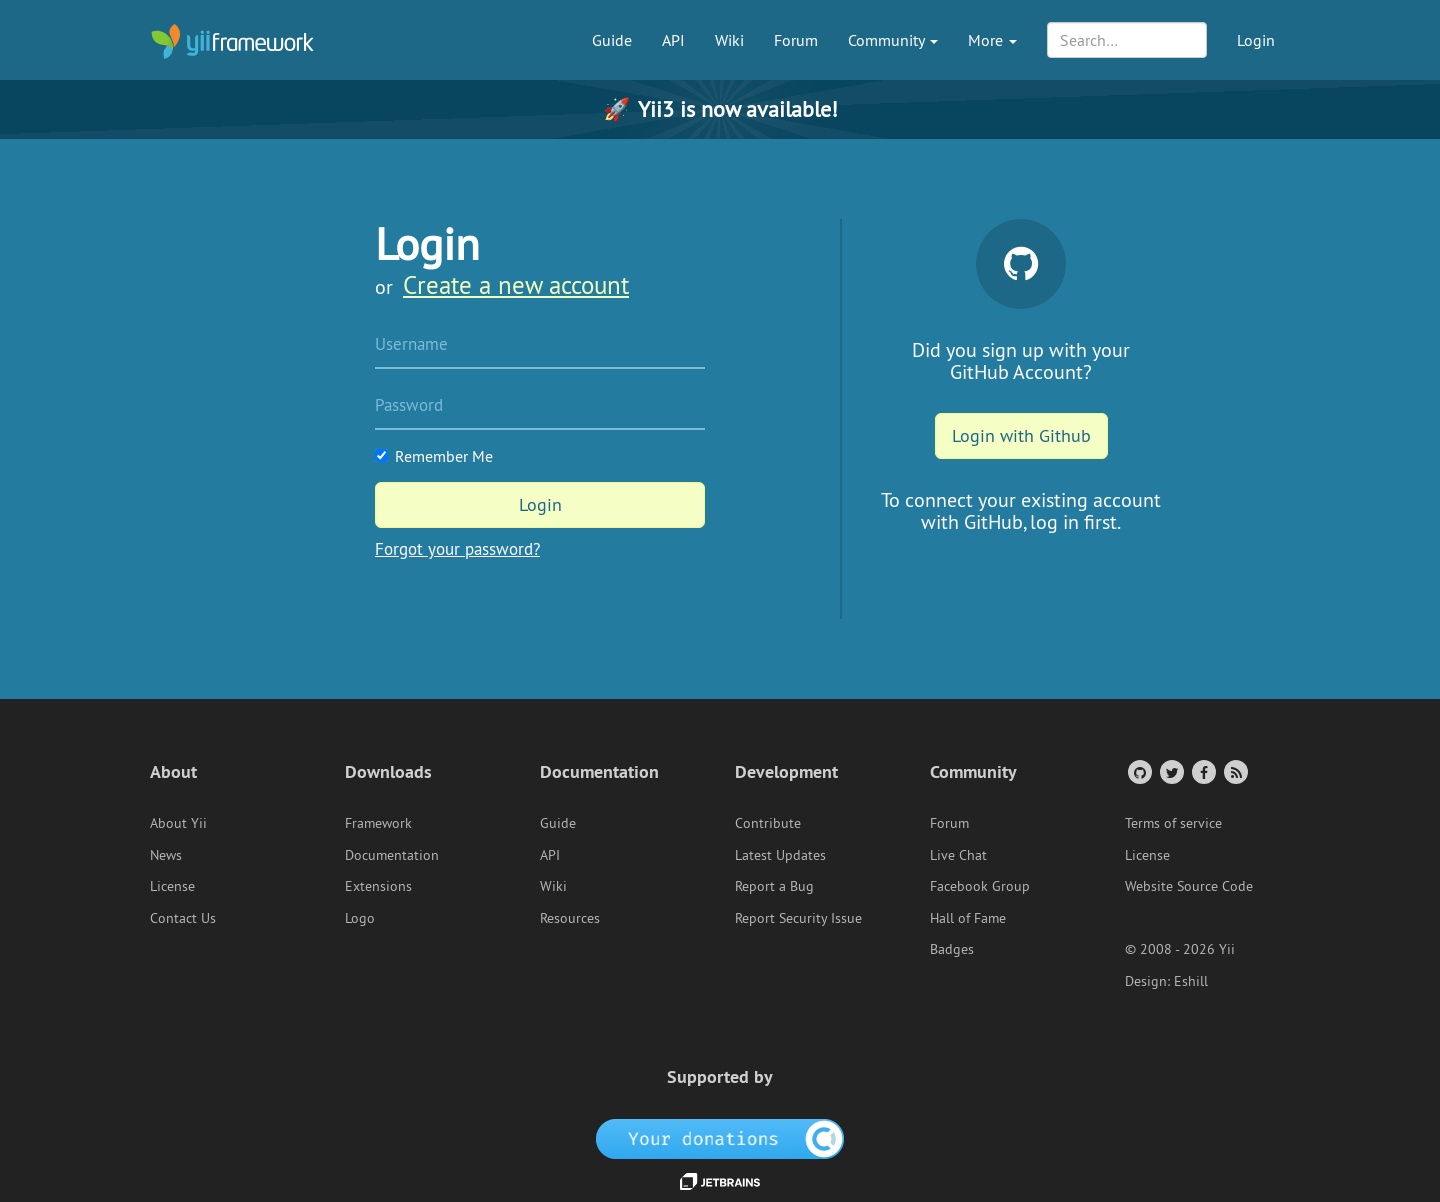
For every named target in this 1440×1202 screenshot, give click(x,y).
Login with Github (1021, 435)
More (992, 40)
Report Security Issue (798, 918)
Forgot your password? (457, 549)
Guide (612, 40)
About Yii (178, 823)
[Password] (540, 407)
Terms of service (1173, 823)
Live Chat (958, 855)
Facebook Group (980, 886)
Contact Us (183, 918)
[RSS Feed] (1234, 771)
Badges (952, 949)
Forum (796, 40)
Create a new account (516, 285)
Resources (570, 918)
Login (1256, 40)
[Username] (540, 346)
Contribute (768, 823)
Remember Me (434, 456)
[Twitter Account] (1170, 771)
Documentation (392, 855)
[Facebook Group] (1202, 771)
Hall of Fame (968, 918)
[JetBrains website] (720, 1180)
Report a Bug (774, 886)
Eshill (1191, 981)
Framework (378, 823)
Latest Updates (780, 855)
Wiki (729, 40)
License (172, 886)
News (166, 855)
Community (893, 40)
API (673, 40)
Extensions (378, 886)
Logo (360, 918)
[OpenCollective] (720, 1137)
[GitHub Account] (1138, 771)
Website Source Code (1189, 886)
